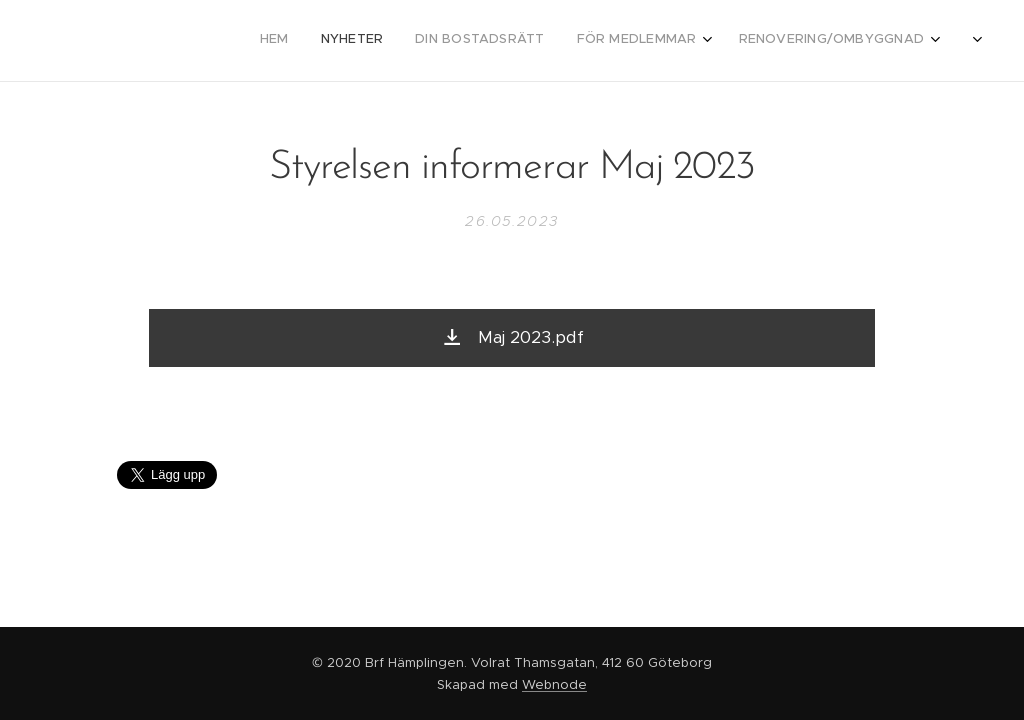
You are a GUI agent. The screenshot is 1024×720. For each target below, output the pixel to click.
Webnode (554, 684)
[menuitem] (750, 41)
